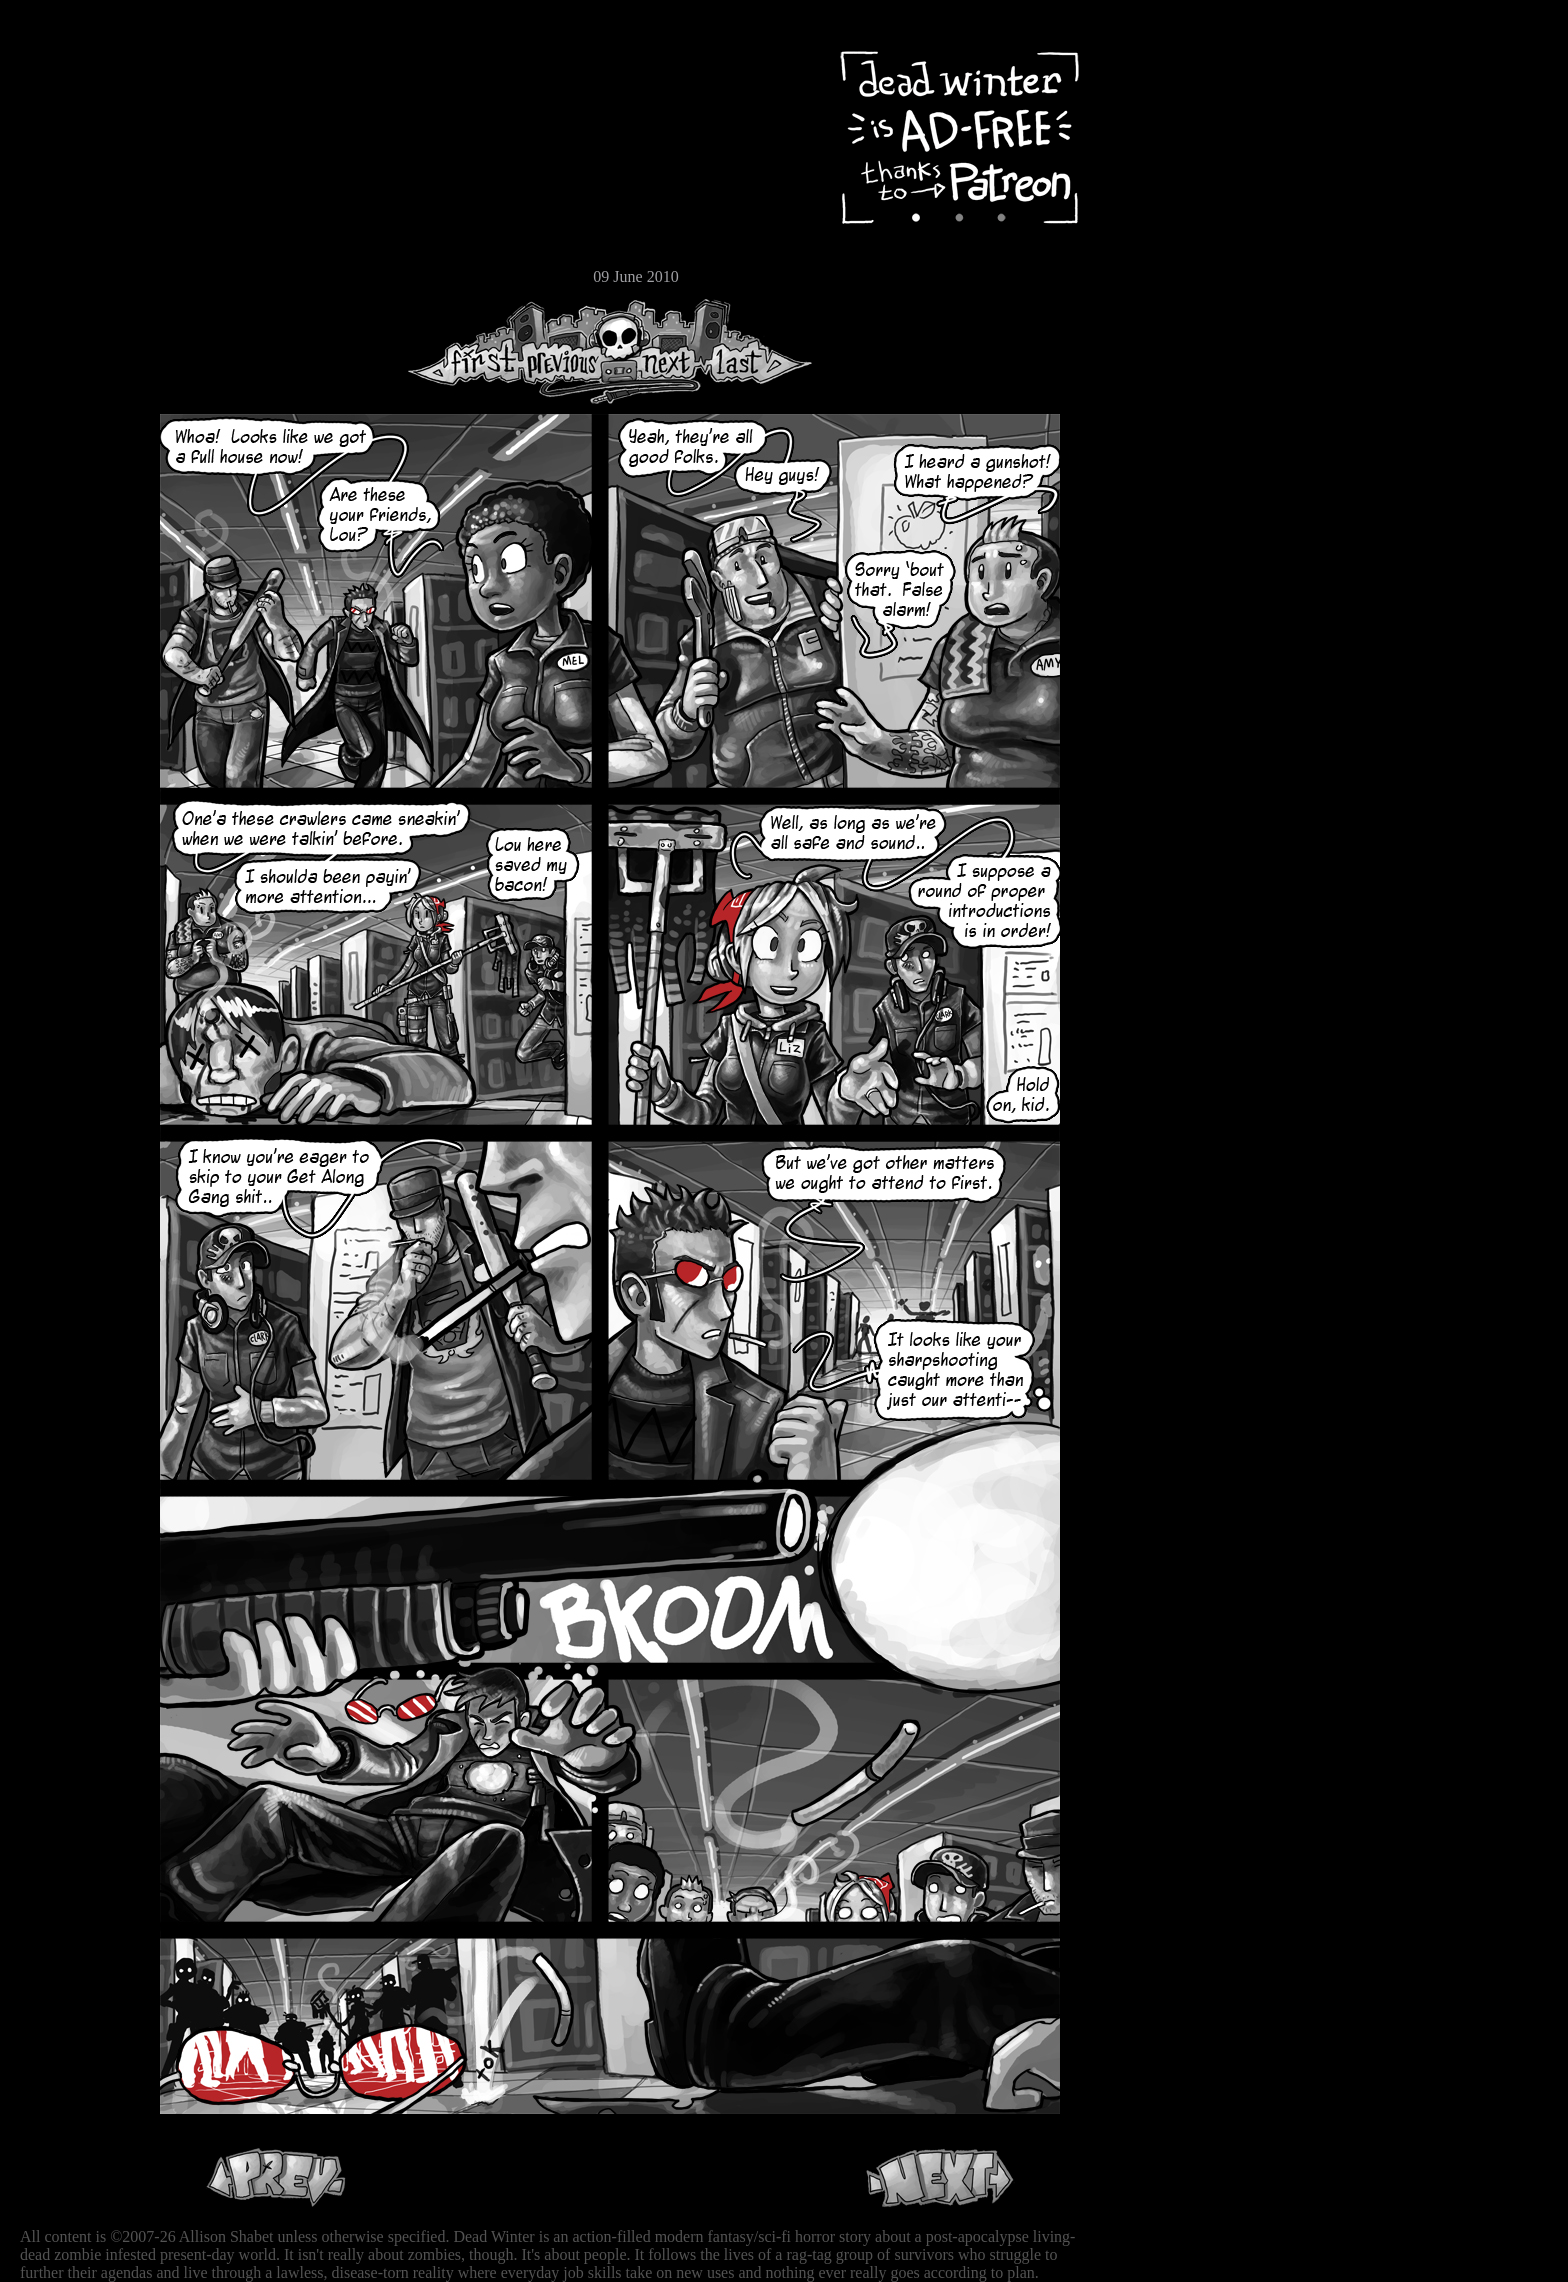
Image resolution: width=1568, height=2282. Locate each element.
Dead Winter (150, 63)
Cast (75, 177)
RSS (75, 311)
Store (75, 242)
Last (757, 351)
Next (661, 351)
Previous (570, 351)
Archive (75, 143)
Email (75, 274)
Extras (75, 211)
